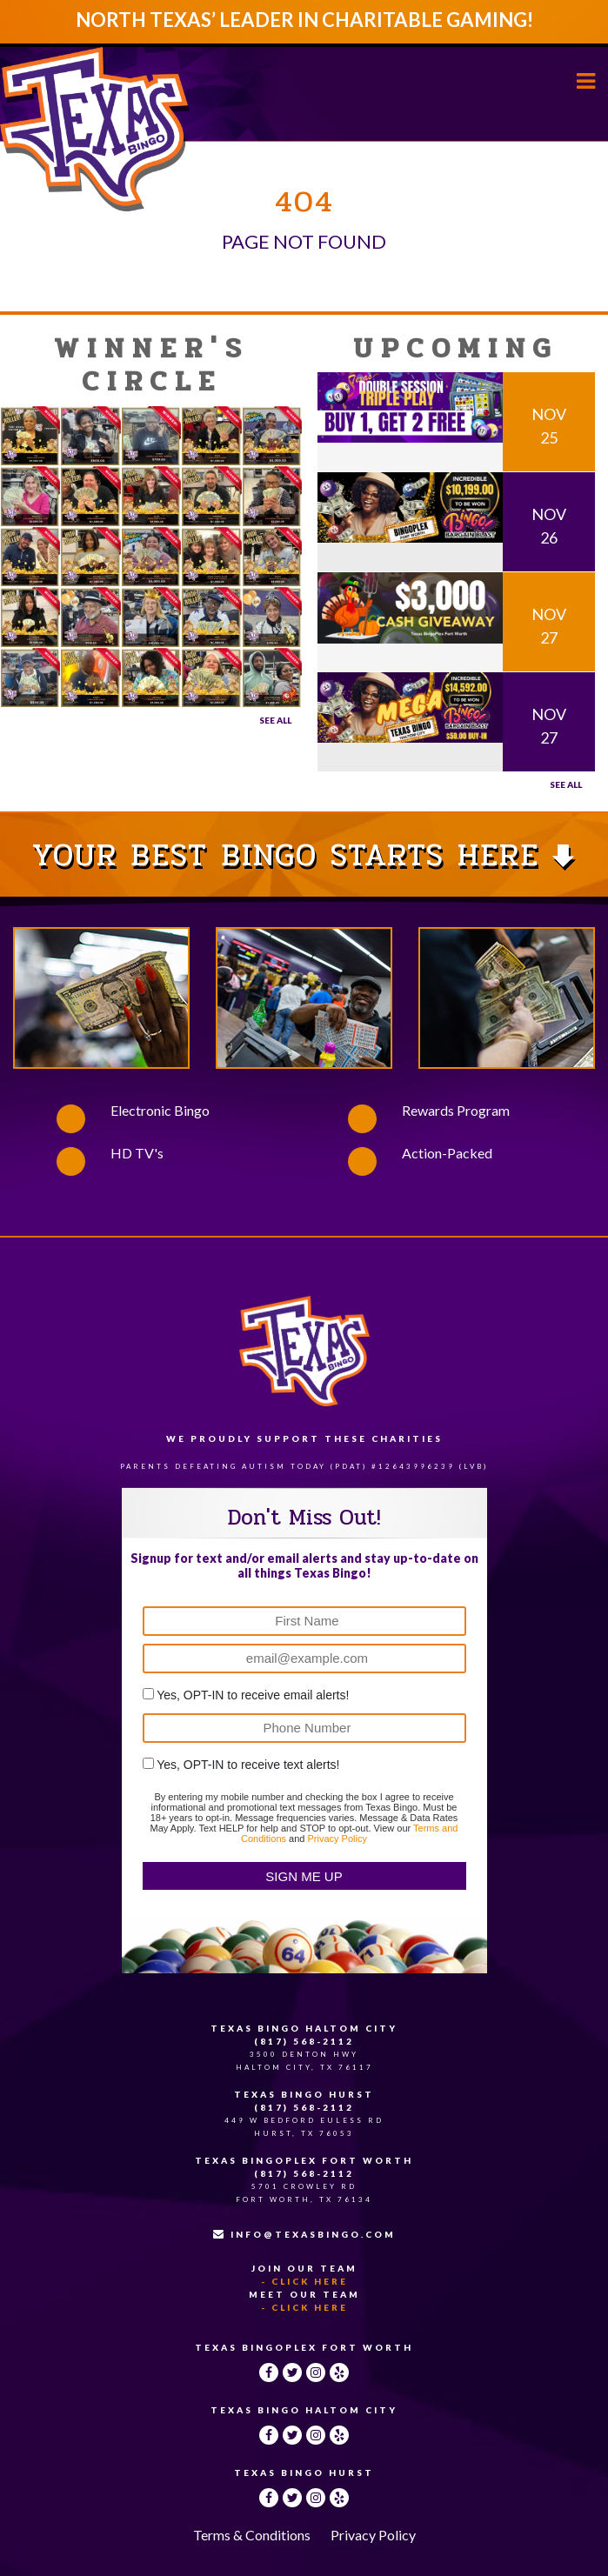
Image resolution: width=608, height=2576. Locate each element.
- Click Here (304, 2281)
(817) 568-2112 (304, 2041)
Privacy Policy (336, 1838)
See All (275, 720)
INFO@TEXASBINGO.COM (304, 2234)
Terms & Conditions (252, 2534)
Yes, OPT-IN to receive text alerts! (248, 1765)
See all (566, 784)
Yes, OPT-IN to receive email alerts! (253, 1695)
